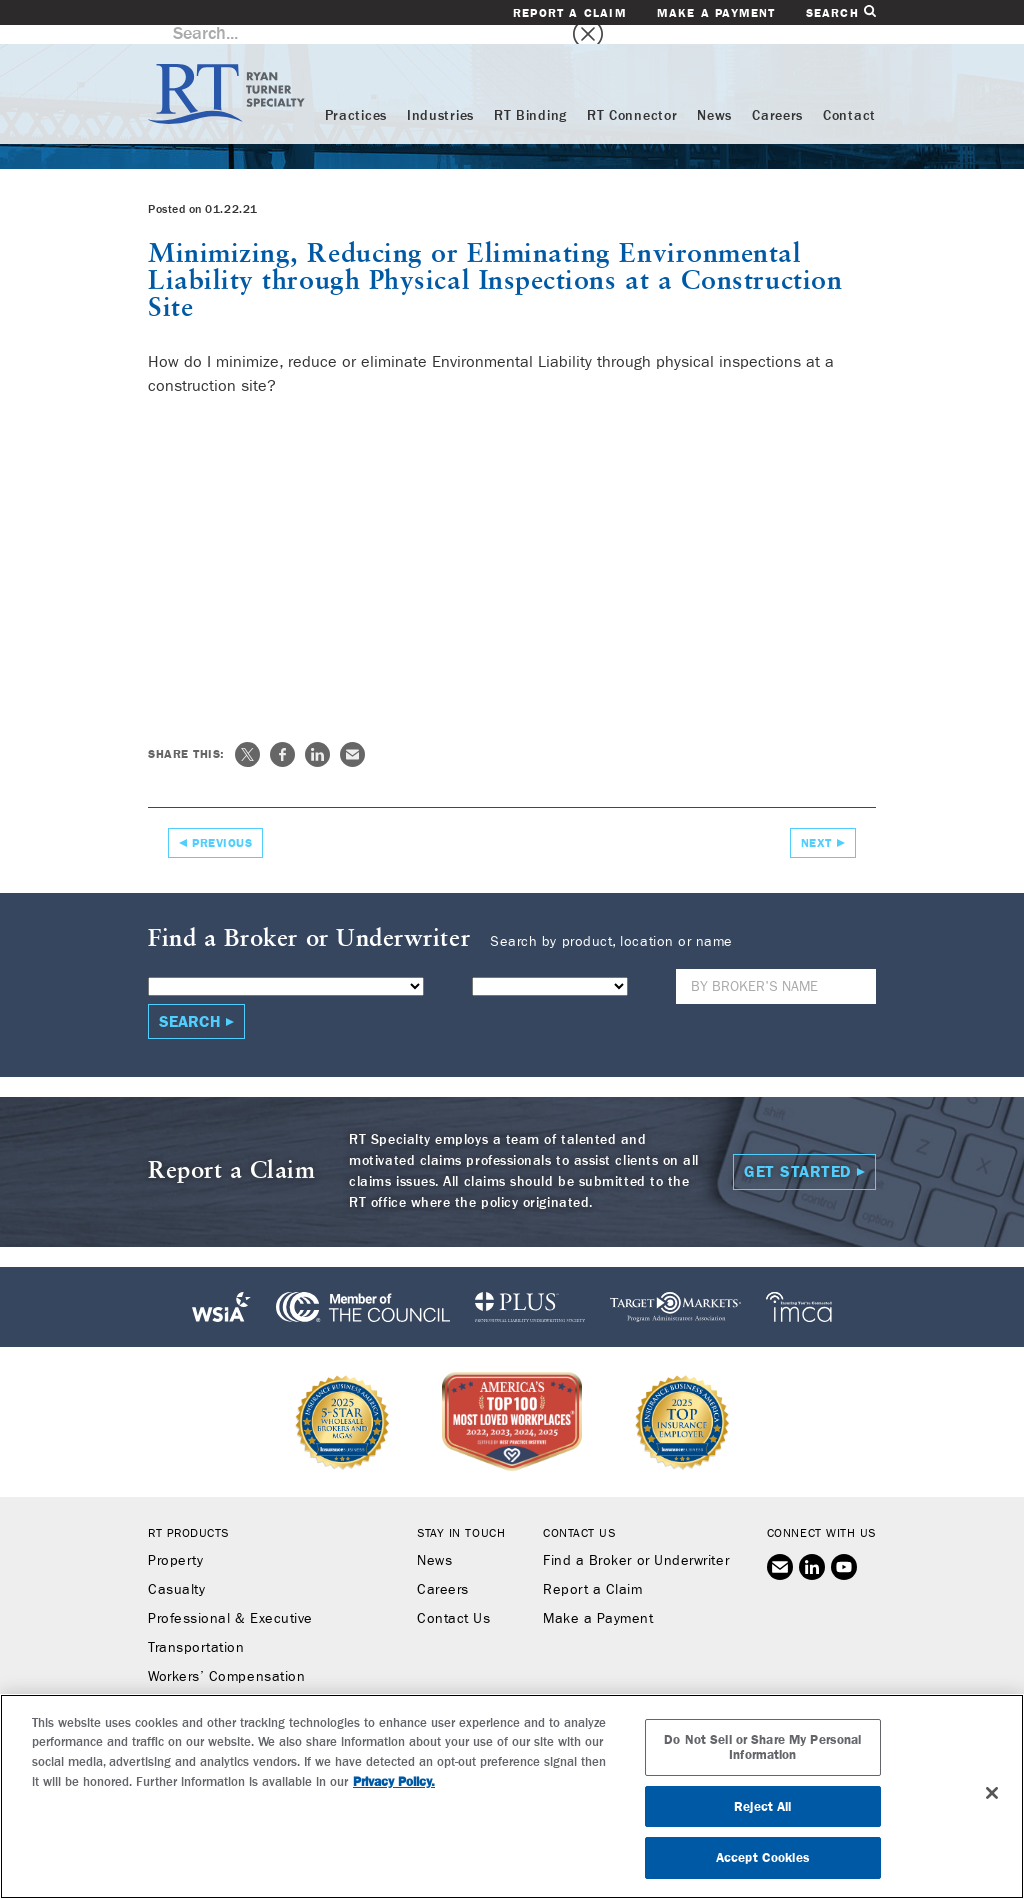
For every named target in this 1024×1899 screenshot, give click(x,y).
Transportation (196, 1629)
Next (816, 824)
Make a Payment (716, 13)
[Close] (992, 1793)
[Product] (286, 967)
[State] (550, 967)
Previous (222, 824)
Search (841, 12)
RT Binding (530, 97)
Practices (356, 97)
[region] (512, 1796)
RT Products (188, 1514)
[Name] (776, 967)
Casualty (176, 1571)
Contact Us (453, 1600)
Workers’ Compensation (226, 1658)
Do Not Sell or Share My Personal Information (762, 1747)
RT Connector (632, 97)
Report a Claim (570, 13)
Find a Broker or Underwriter (636, 1542)
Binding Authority (204, 1687)
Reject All (762, 1806)
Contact (849, 97)
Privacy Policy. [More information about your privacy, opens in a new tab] (394, 1781)
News (714, 97)
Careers (777, 97)
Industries (440, 97)
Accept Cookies (763, 1857)
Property (175, 1542)
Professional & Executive (230, 1600)
